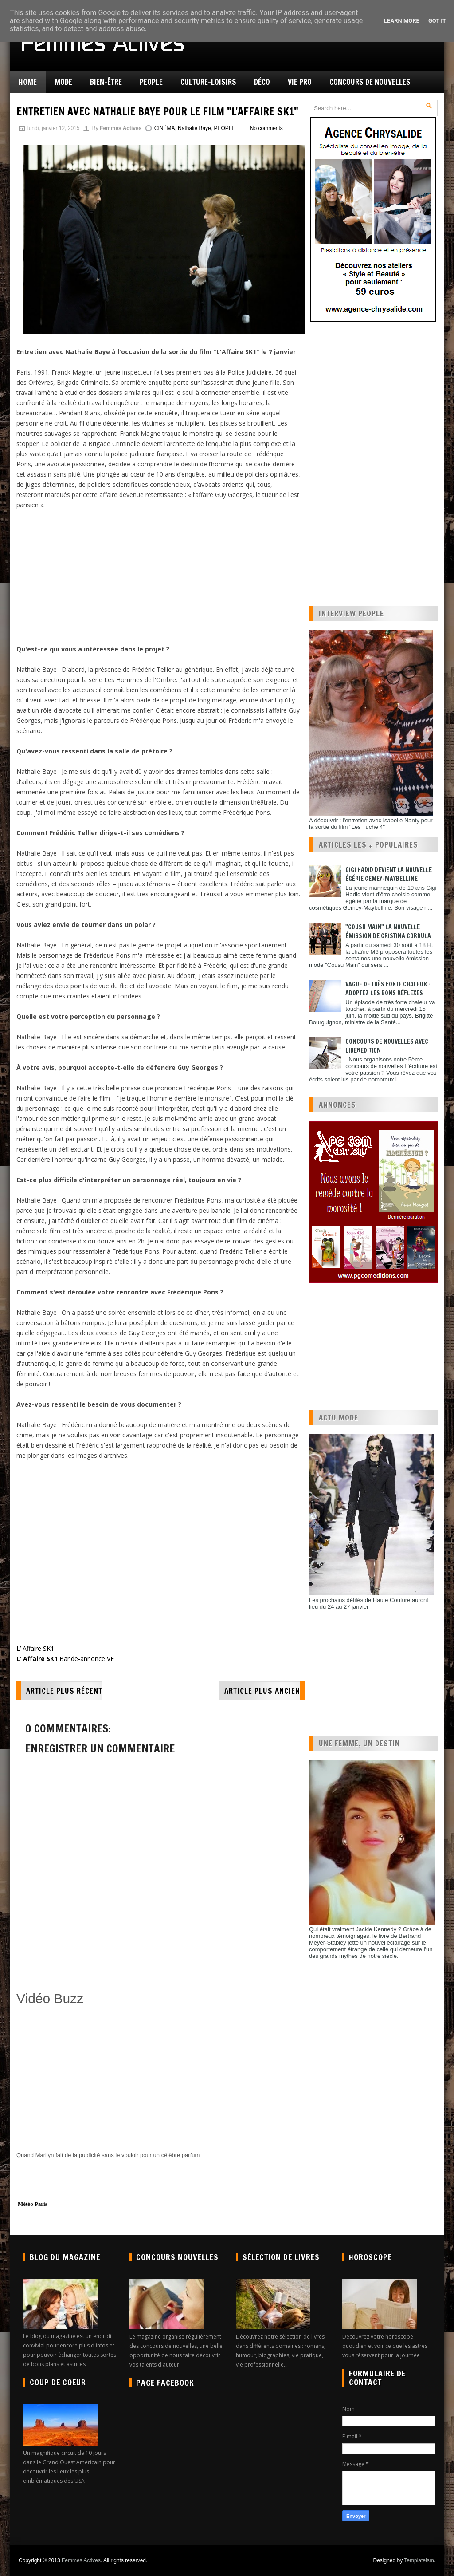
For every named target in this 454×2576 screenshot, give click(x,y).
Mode (63, 81)
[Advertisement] (158, 575)
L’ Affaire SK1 (35, 1648)
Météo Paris (32, 2204)
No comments (266, 128)
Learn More (401, 20)
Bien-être (106, 81)
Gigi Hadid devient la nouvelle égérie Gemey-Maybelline (388, 874)
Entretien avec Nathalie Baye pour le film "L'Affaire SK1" (157, 111)
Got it (437, 20)
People (151, 81)
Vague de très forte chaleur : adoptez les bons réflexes (387, 989)
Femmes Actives (81, 2560)
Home (28, 81)
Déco (262, 81)
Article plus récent (64, 1690)
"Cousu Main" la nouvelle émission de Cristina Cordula (388, 931)
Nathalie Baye (194, 128)
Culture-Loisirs (208, 81)
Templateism (419, 2560)
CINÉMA (164, 128)
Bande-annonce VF (65, 1658)
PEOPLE (224, 128)
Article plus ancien (262, 1690)
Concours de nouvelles (370, 81)
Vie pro (300, 81)
